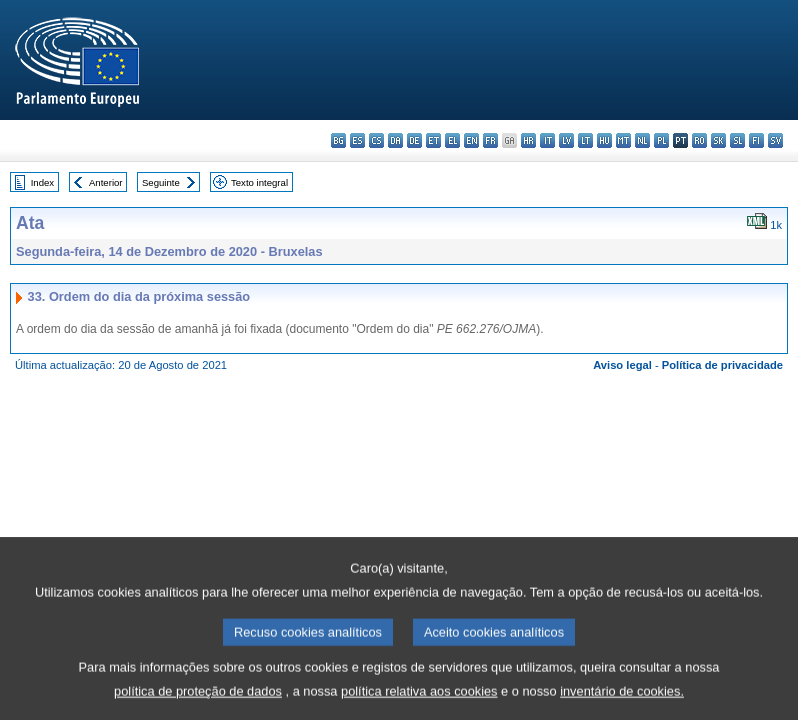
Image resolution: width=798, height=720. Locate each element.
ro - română (699, 140)
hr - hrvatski (528, 140)
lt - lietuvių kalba (585, 140)
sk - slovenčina (718, 140)
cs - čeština (376, 140)
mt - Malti (623, 140)
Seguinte (161, 182)
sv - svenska (775, 140)
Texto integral (259, 182)
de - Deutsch (414, 140)
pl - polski (661, 140)
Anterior (106, 182)
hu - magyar (604, 140)
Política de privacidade (722, 365)
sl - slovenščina (737, 140)
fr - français (490, 140)
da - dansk (395, 140)
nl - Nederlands (642, 140)
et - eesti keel (433, 140)
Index (42, 182)
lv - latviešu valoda (566, 140)
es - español (357, 140)
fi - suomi (756, 140)
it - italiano (547, 140)
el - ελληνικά (452, 140)
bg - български (338, 140)
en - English (471, 140)
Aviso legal (622, 365)
